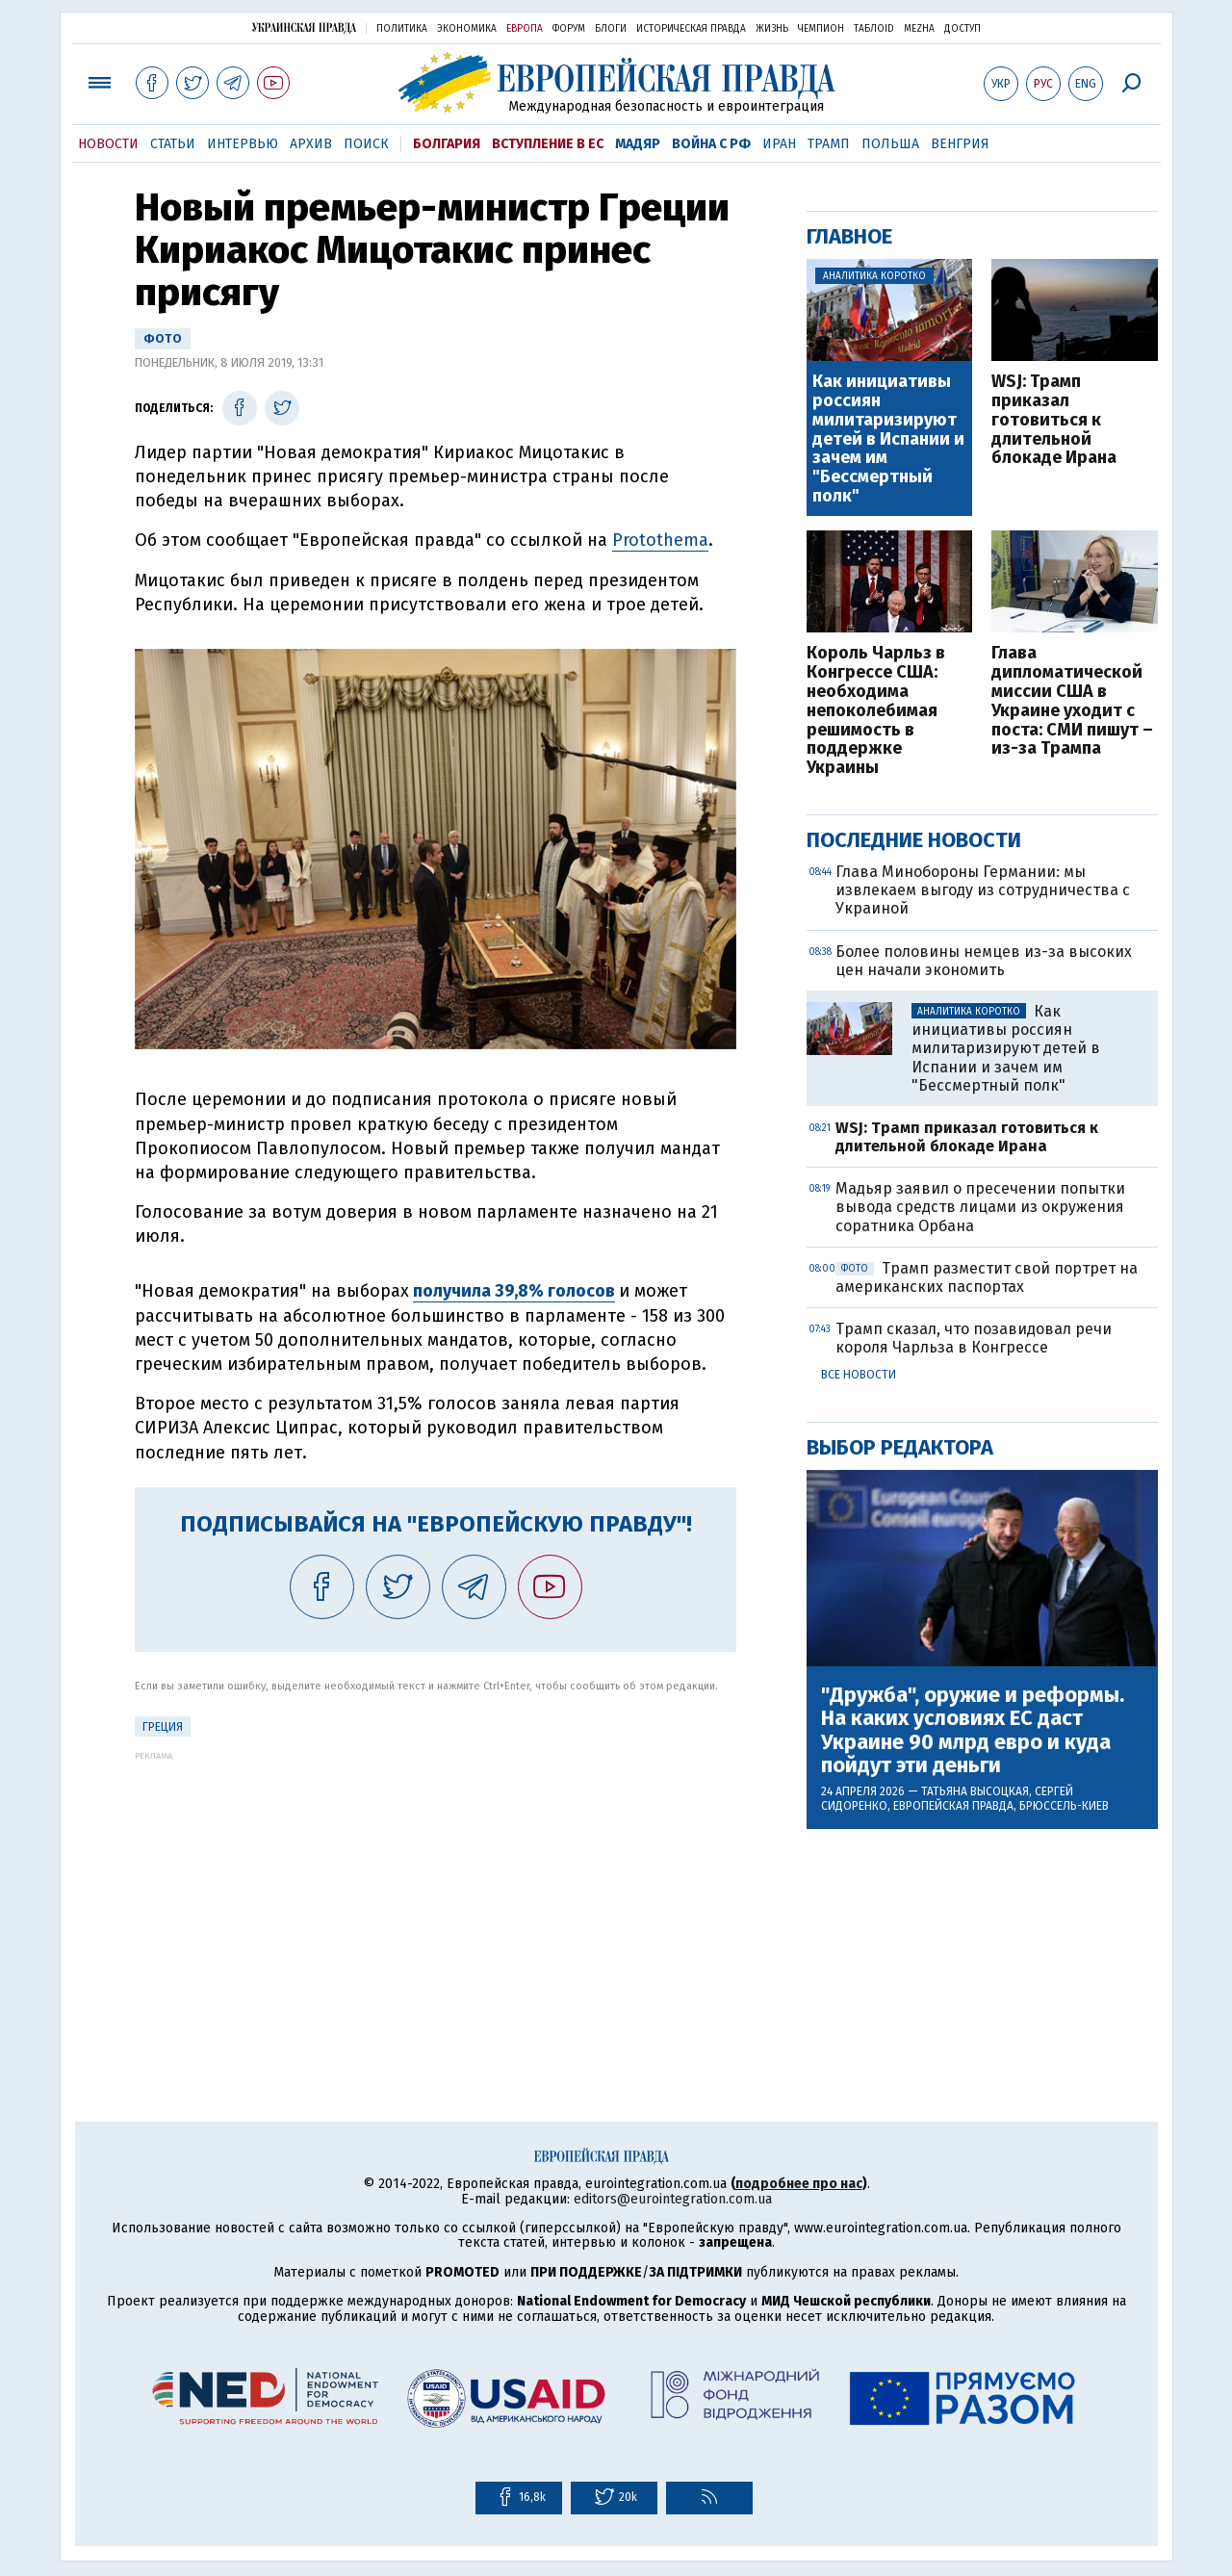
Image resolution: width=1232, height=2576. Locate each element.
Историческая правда (691, 29)
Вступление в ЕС (547, 144)
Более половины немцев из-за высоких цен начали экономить (983, 960)
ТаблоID (874, 29)
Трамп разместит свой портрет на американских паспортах (986, 1277)
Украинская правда (304, 27)
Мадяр (637, 144)
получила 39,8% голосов (514, 1290)
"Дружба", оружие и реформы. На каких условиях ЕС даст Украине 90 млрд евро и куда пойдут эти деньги (972, 1730)
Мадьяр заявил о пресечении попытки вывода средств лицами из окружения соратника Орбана (980, 1206)
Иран (779, 144)
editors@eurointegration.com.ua (673, 2199)
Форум (568, 29)
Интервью (242, 144)
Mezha (919, 29)
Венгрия (960, 144)
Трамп (829, 144)
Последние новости (914, 840)
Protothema (660, 540)
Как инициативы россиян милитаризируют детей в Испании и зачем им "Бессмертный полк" (888, 439)
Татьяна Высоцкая (975, 1791)
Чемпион (821, 29)
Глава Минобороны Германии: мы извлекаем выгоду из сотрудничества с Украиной (982, 890)
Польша (890, 144)
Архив (311, 144)
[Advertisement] (435, 1895)
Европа (524, 29)
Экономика (467, 29)
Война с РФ (711, 144)
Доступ (962, 29)
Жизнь (772, 29)
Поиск (366, 144)
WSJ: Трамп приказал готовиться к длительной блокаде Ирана (1053, 420)
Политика (401, 29)
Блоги (611, 29)
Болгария (446, 144)
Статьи (172, 144)
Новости (108, 144)
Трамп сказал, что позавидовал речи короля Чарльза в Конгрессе (973, 1338)
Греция (162, 1727)
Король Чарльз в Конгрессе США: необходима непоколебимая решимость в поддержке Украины (876, 711)
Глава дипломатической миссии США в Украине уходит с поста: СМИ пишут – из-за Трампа (1072, 701)
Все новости (858, 1374)
